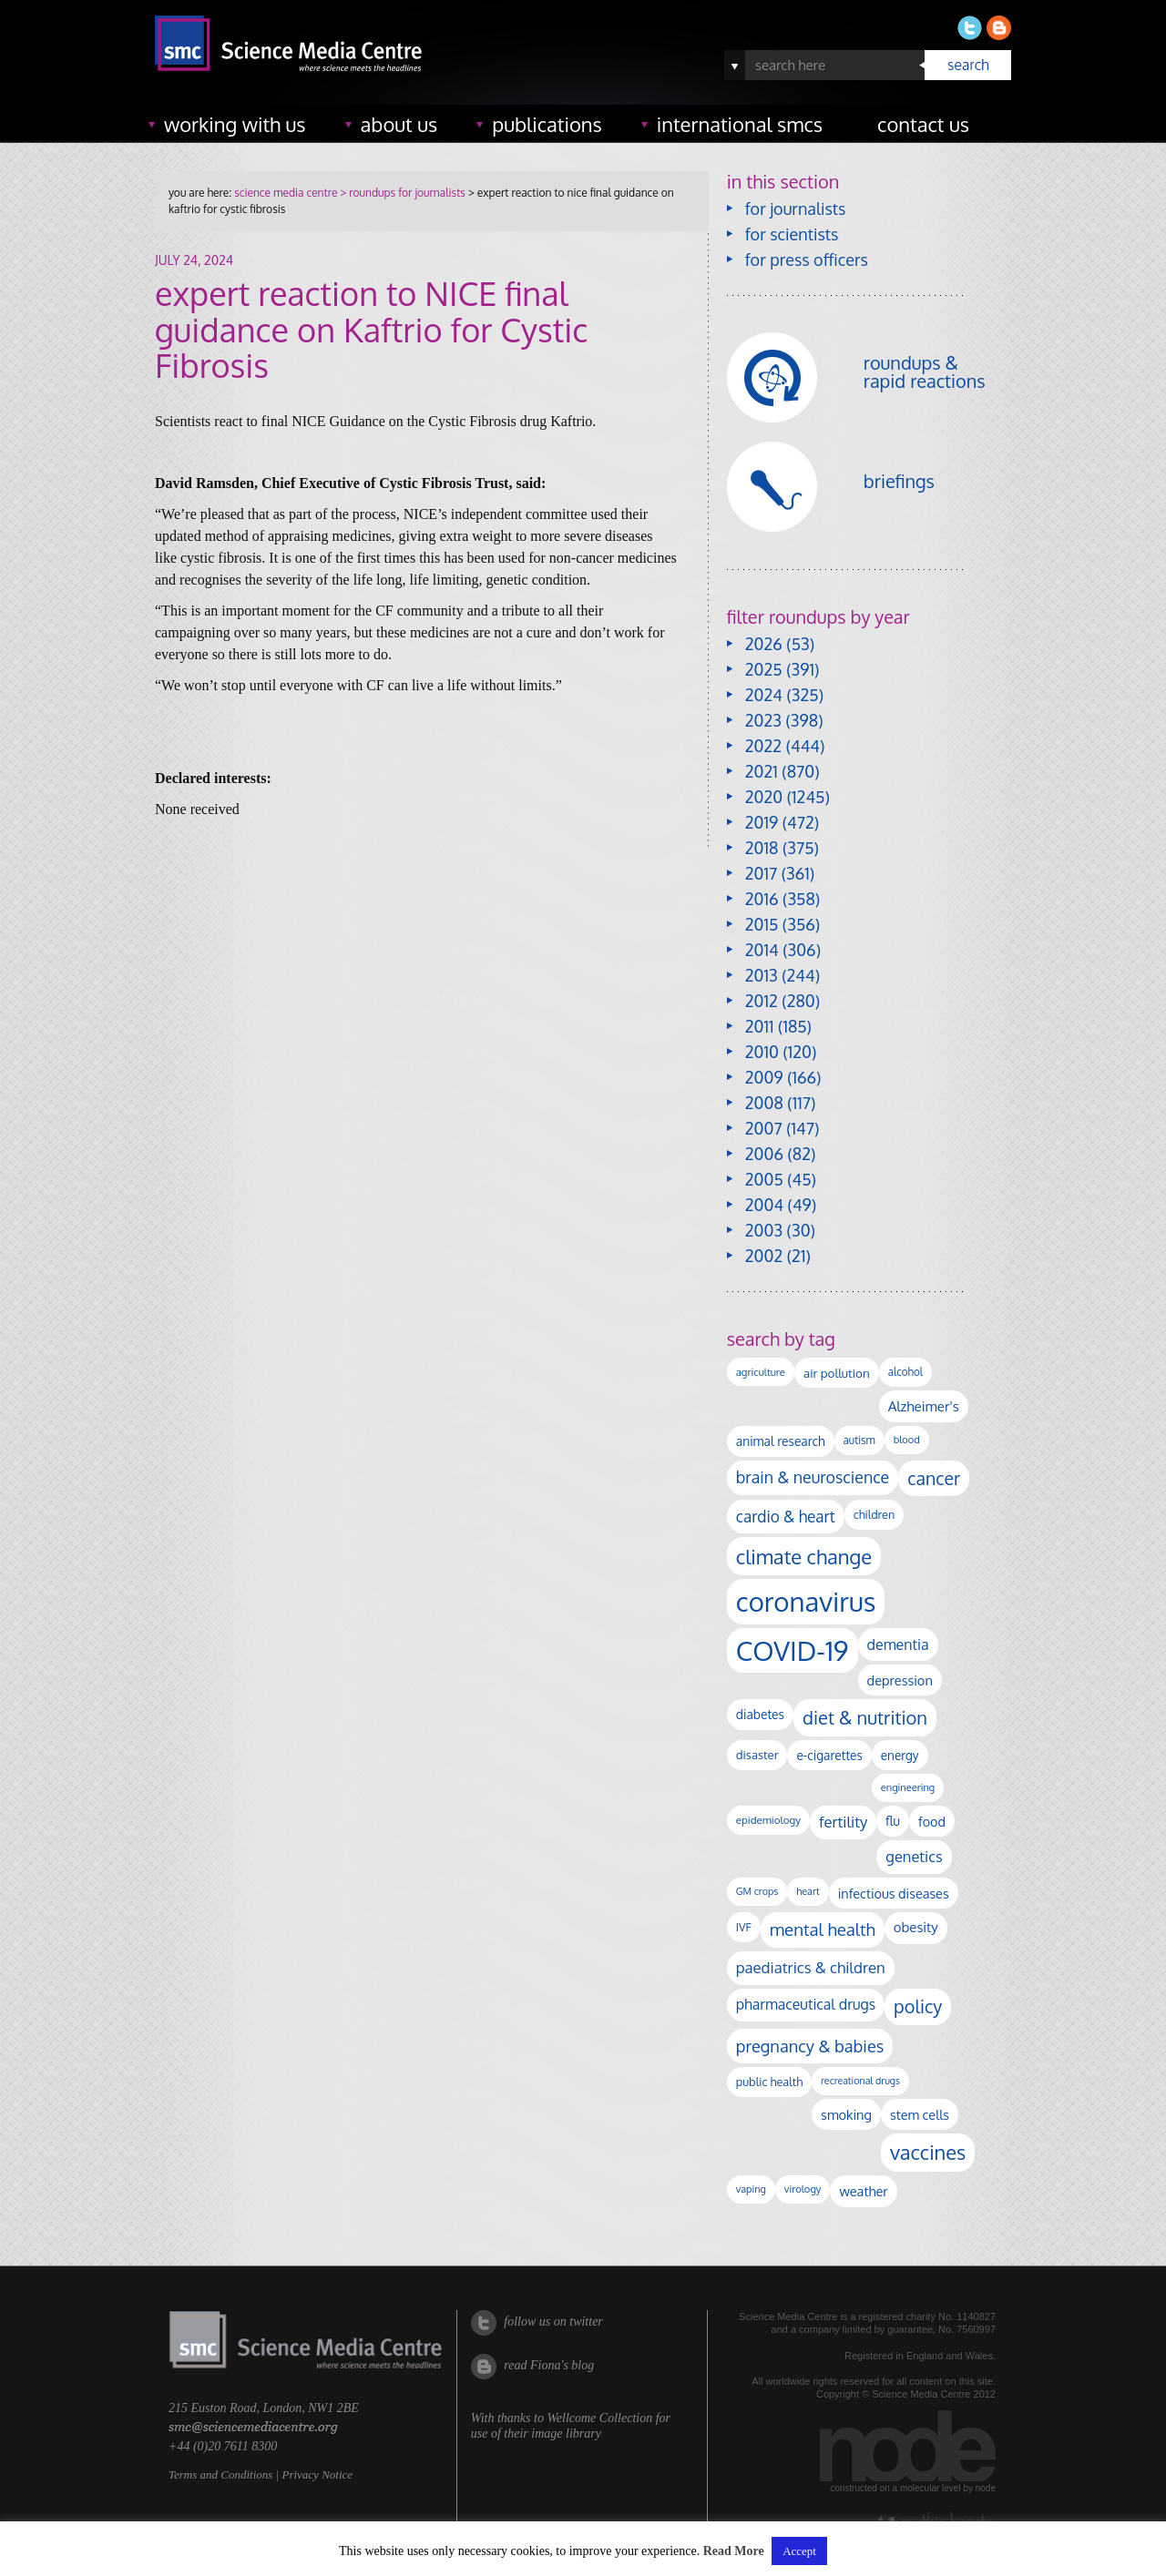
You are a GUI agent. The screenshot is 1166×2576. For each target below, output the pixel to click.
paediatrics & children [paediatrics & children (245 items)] (810, 1967)
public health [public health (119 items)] (769, 2081)
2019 (761, 822)
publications (547, 124)
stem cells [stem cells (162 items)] (919, 2114)
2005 (764, 1179)
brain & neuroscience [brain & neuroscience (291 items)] (812, 1477)
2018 (762, 848)
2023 (763, 720)
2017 (761, 873)
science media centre (285, 192)
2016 (762, 899)
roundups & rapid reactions (925, 371)
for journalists (795, 209)
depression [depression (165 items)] (900, 1680)
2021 (761, 771)
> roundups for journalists (401, 192)
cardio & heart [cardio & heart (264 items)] (785, 1516)
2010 (762, 1052)
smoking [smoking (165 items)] (846, 2114)
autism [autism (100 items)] (859, 1440)
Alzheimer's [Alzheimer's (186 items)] (923, 1406)
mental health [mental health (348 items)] (822, 1929)
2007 (763, 1128)
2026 (763, 644)
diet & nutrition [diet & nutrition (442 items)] (865, 1717)
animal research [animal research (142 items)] (780, 1441)
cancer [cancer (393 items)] (933, 1478)
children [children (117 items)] (874, 1514)
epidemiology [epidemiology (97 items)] (768, 1820)
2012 (761, 1001)
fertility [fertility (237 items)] (843, 1821)
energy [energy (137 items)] (900, 1755)
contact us (923, 124)
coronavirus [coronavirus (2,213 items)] (806, 1601)
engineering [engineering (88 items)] (908, 1787)
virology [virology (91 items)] (803, 2189)
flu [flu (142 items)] (892, 1820)
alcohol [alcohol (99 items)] (905, 1372)
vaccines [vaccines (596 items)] (928, 2152)
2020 (763, 797)
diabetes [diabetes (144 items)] (760, 1714)
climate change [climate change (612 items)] (804, 1556)
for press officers (806, 259)
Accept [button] (799, 2551)
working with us (235, 124)
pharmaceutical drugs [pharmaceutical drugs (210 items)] (805, 2004)
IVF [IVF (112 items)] (744, 1926)
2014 (762, 950)
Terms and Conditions (220, 2474)
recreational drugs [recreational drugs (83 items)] (860, 2080)
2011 (759, 1026)
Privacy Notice (317, 2474)
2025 (763, 669)
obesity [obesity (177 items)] (916, 1927)
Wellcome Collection (599, 2418)
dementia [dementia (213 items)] (898, 1644)
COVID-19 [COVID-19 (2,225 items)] (792, 1650)
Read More (733, 2551)
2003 (763, 1230)
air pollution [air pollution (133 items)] (836, 1372)
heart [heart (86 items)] (807, 1891)
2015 (762, 924)
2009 (764, 1077)
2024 (763, 695)
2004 (764, 1205)
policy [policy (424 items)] (918, 2006)
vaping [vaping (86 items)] (751, 2189)
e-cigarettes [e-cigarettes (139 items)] (829, 1755)
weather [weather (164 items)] (863, 2191)
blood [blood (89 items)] (907, 1439)
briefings (899, 481)
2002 (763, 1256)
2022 (763, 746)
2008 (764, 1103)
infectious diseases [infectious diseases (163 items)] (893, 1893)
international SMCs (740, 124)
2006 (764, 1154)
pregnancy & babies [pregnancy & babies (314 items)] (810, 2045)
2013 (761, 975)
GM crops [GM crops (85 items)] (757, 1891)
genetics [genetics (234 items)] (913, 1856)
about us (399, 124)
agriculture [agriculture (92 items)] (760, 1372)
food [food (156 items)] (932, 1821)
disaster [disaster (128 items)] (757, 1754)
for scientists (792, 234)
